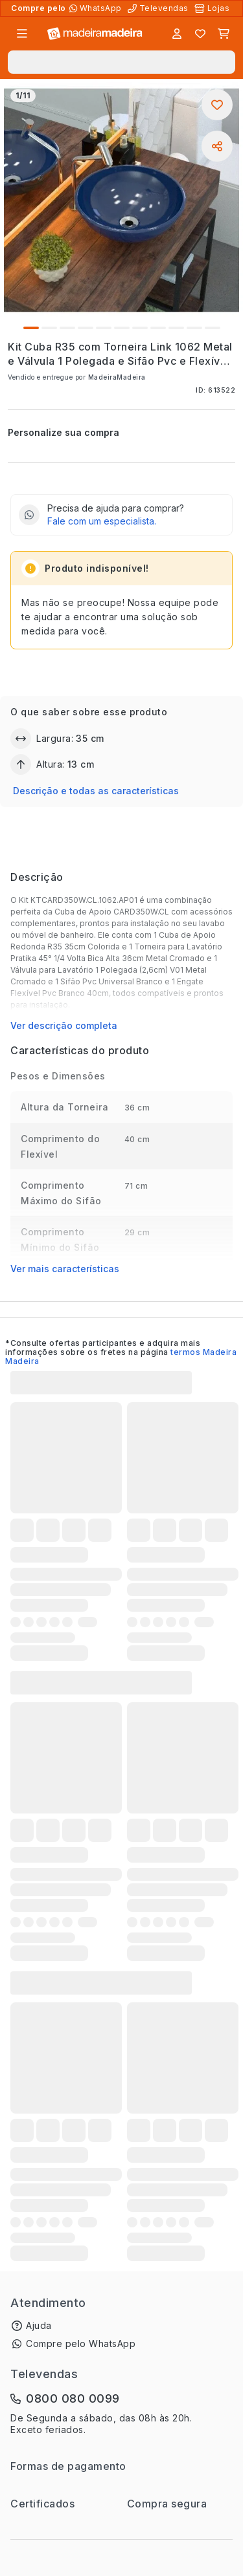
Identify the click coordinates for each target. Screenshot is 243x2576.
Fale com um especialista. (101, 520)
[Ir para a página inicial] (95, 34)
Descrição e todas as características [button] (96, 790)
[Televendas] (159, 8)
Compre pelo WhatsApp (80, 2343)
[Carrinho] (223, 33)
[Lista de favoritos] (200, 33)
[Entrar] (177, 33)
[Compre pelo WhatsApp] (96, 8)
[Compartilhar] (217, 146)
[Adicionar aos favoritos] (217, 104)
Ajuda (39, 2325)
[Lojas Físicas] (213, 8)
